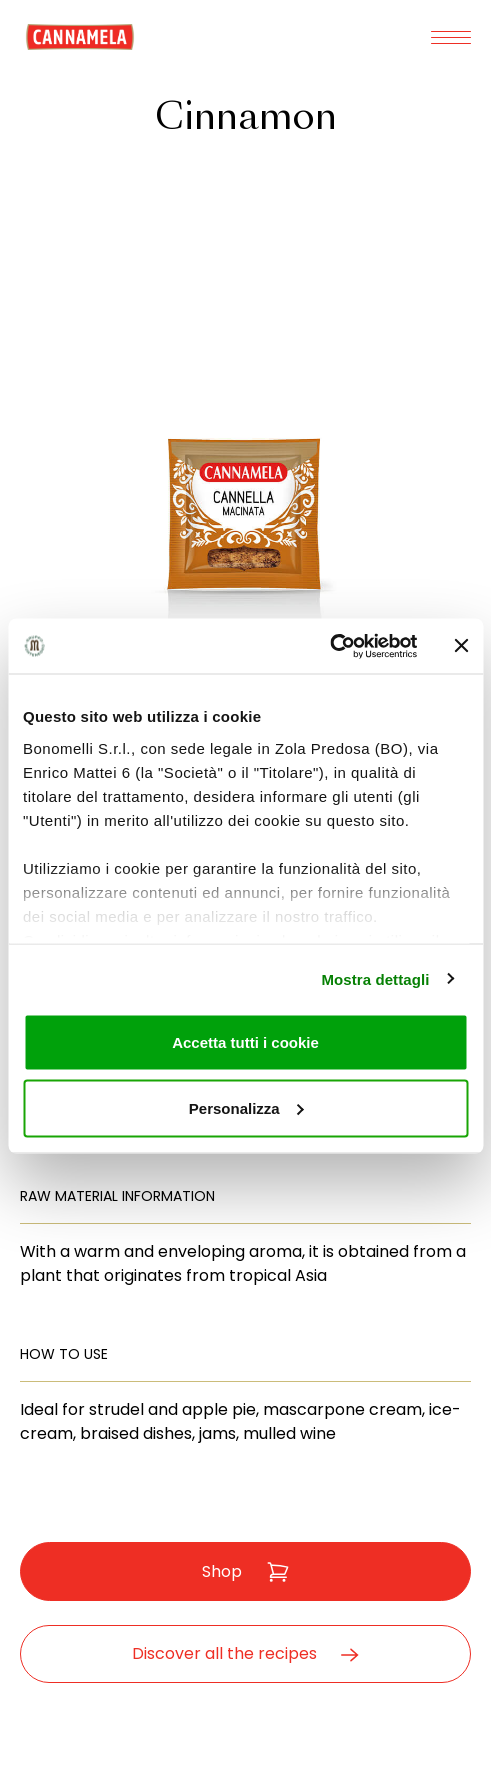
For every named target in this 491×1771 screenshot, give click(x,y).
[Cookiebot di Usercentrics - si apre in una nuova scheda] (329, 646)
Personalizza (246, 1107)
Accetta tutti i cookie (245, 1042)
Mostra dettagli (375, 978)
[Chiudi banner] (461, 646)
